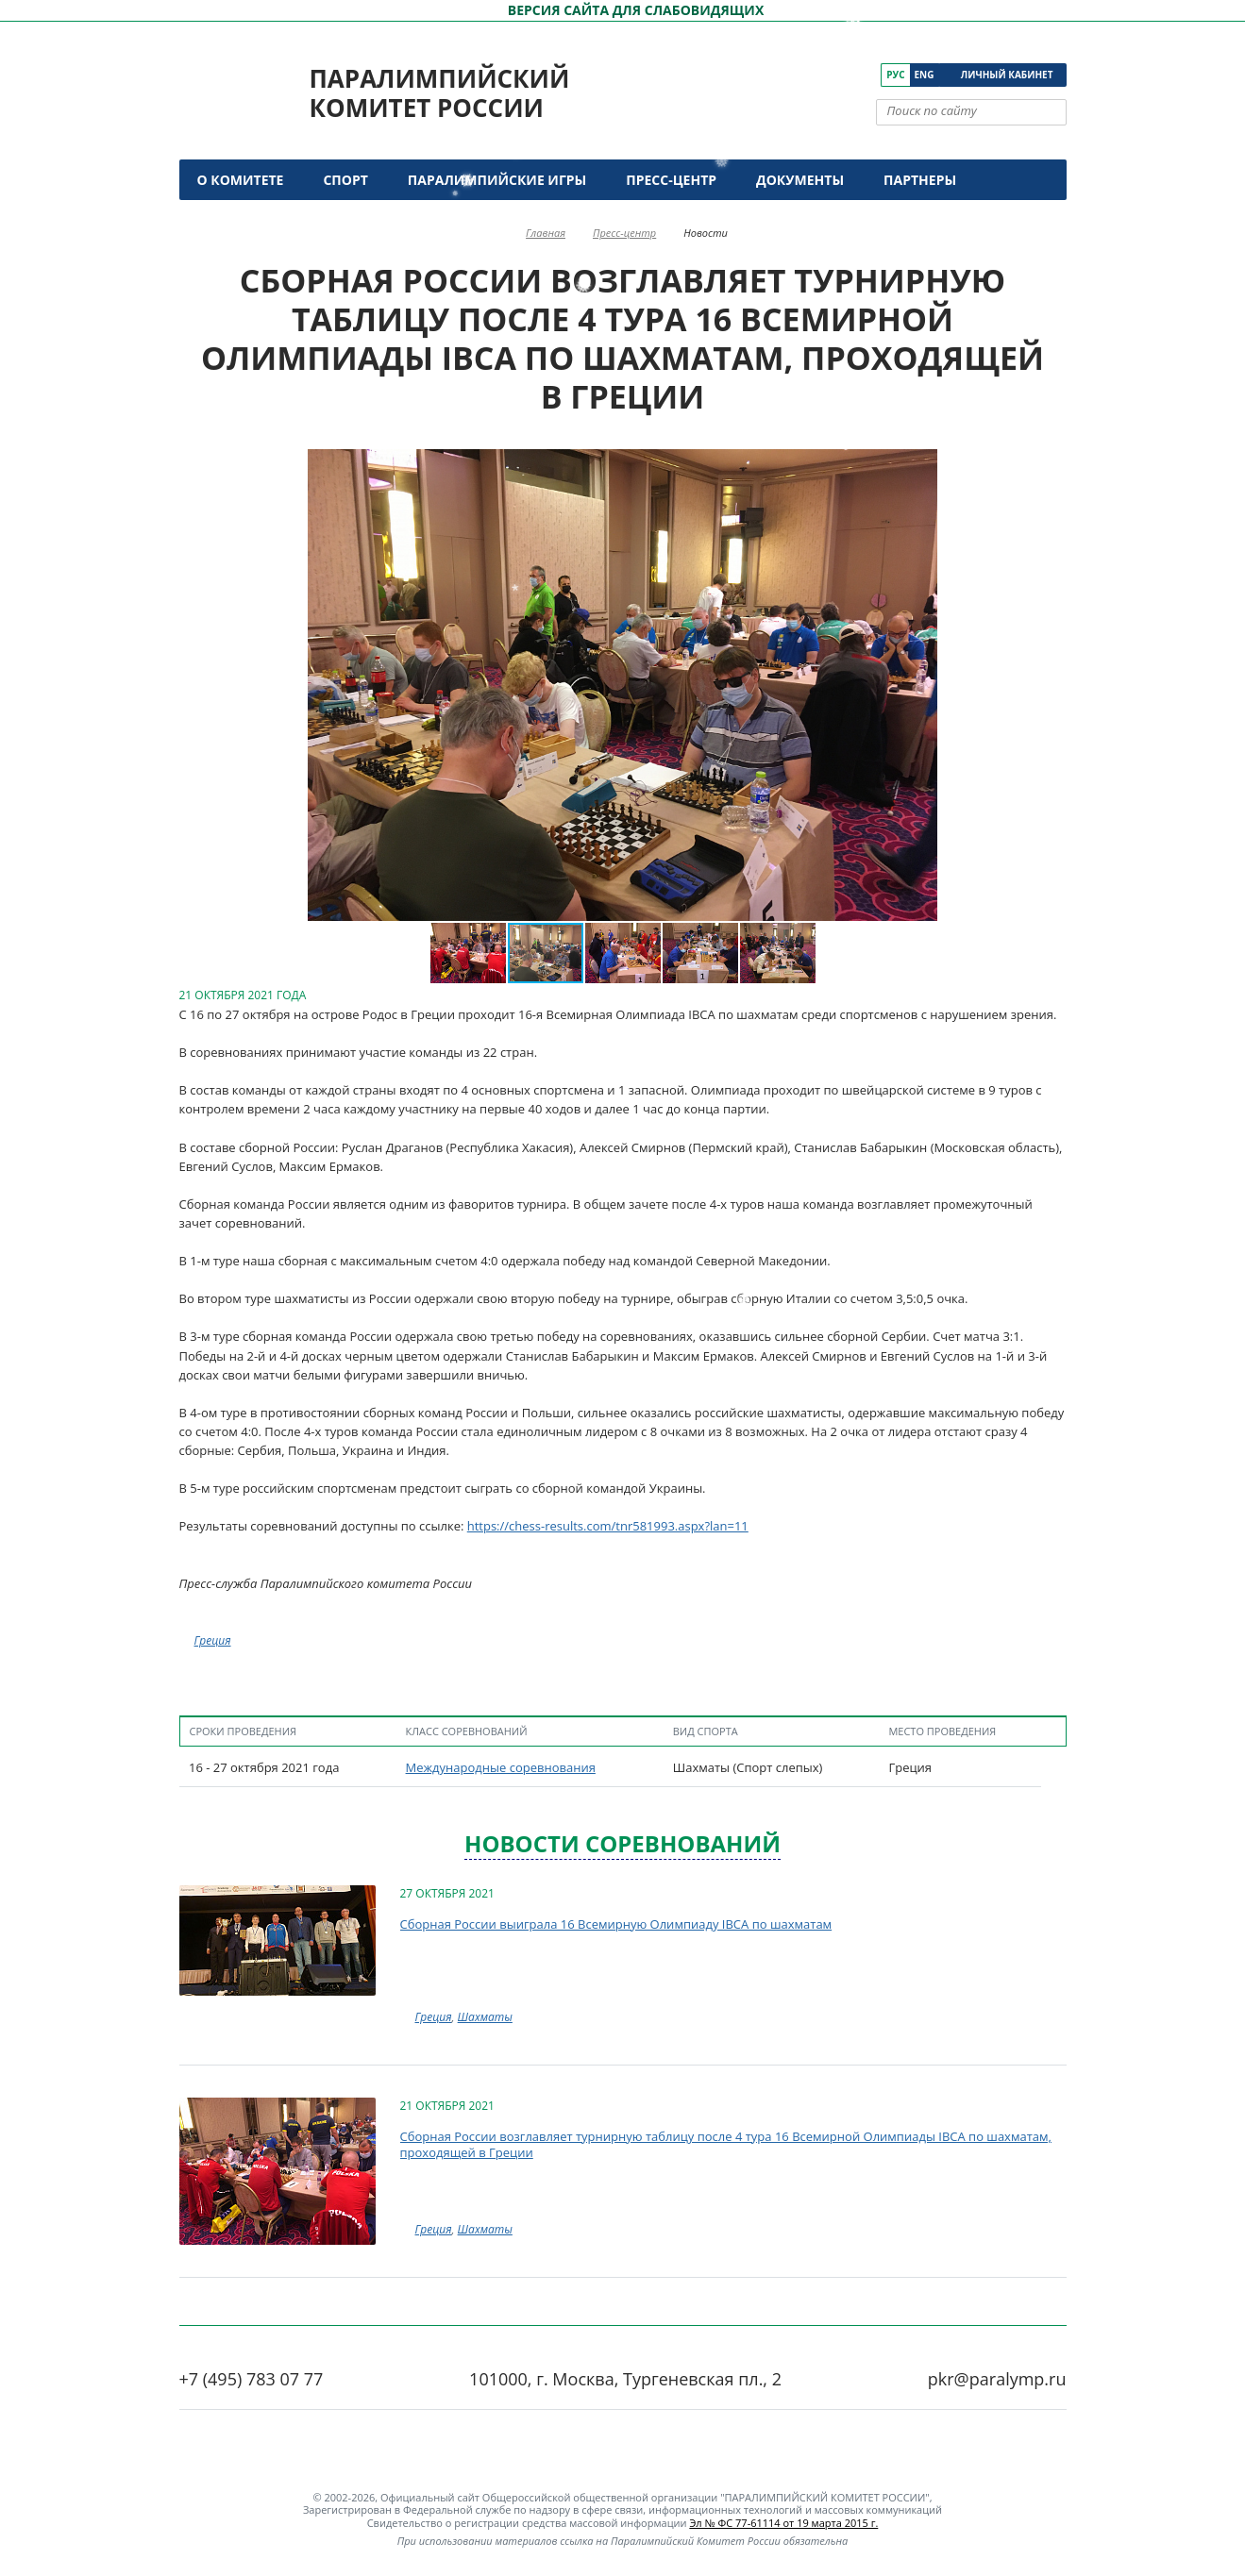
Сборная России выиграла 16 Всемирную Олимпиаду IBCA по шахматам (616, 1923)
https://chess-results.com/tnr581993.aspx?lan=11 (608, 1525)
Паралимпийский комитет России (440, 93)
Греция (212, 1640)
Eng (924, 74)
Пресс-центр (671, 180)
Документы (800, 180)
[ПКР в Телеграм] (868, 75)
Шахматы (485, 2017)
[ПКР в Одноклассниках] (841, 75)
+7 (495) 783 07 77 (251, 2378)
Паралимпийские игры (497, 180)
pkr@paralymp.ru (997, 2378)
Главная (545, 233)
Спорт (345, 180)
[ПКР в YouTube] (815, 75)
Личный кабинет (1007, 74)
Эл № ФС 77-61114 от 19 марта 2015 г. (783, 2523)
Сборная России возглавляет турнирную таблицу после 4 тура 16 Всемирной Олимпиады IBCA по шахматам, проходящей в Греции (726, 2145)
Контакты (238, 220)
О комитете (240, 180)
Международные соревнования (501, 1767)
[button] (262, 685)
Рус (895, 74)
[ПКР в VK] (788, 75)
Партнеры (919, 180)
